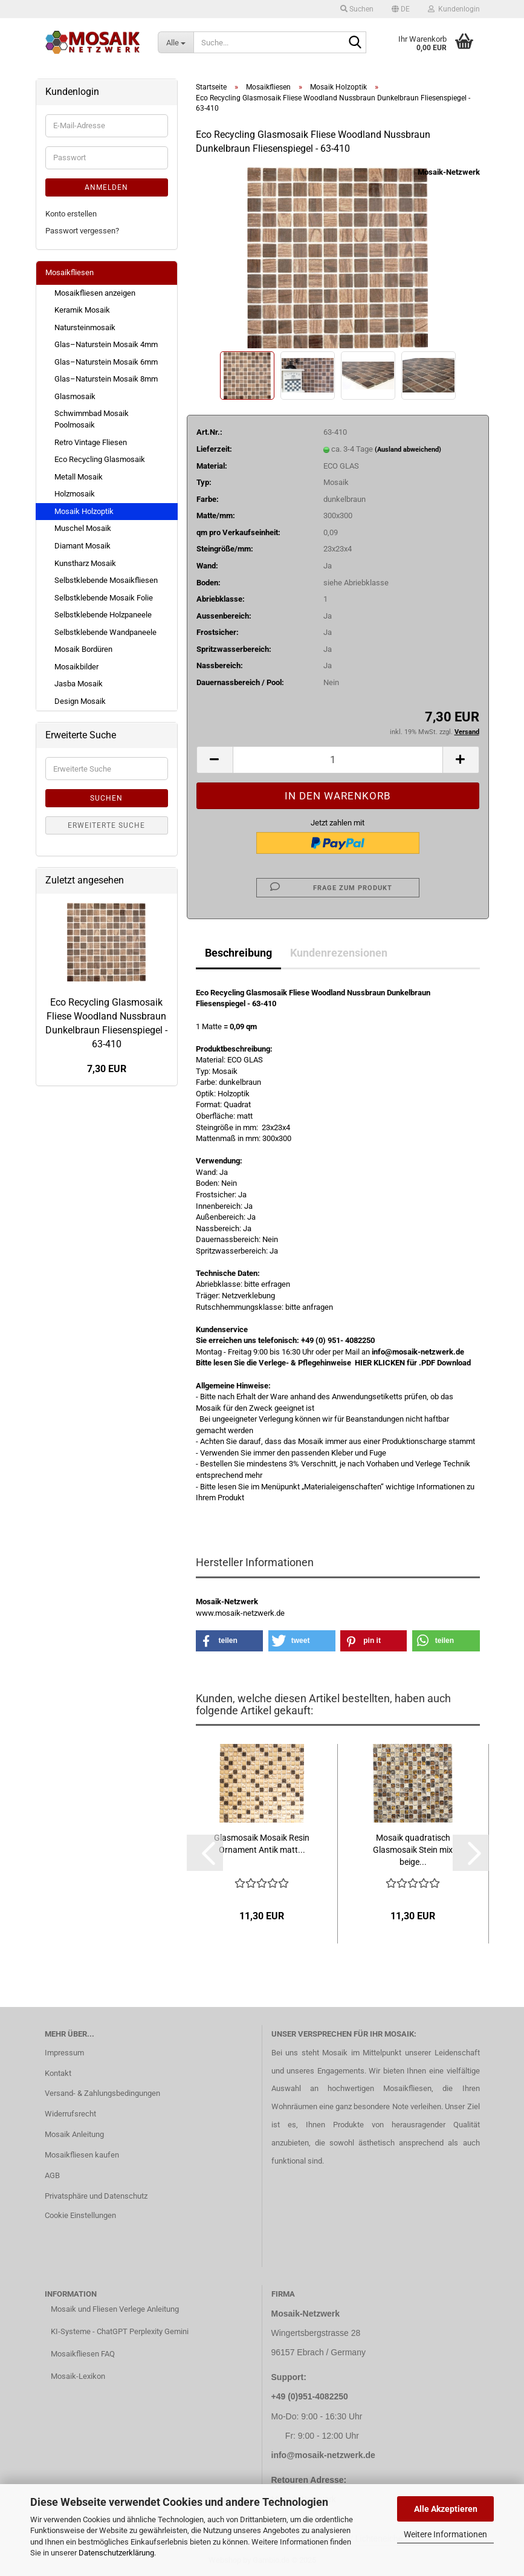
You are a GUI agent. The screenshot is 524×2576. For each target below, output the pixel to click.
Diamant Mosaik (82, 545)
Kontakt (58, 2073)
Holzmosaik (74, 493)
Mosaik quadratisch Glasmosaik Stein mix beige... (413, 1850)
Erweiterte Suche (106, 825)
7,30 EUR (106, 1069)
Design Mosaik (80, 701)
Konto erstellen (71, 213)
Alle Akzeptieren (445, 2509)
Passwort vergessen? (82, 230)
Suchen (106, 798)
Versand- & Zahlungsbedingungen (102, 2093)
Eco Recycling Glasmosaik (99, 459)
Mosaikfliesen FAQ (83, 2353)
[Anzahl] (338, 759)
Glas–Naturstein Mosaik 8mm (106, 378)
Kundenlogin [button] (454, 9)
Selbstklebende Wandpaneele (105, 632)
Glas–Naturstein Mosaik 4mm (106, 344)
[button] (401, 9)
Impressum (64, 2052)
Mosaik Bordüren (83, 649)
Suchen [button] (357, 9)
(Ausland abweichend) (408, 450)
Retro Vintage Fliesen (90, 442)
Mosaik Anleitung (74, 2134)
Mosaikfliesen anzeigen (94, 293)
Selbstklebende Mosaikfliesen (106, 580)
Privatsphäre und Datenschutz (96, 2195)
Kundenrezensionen (338, 952)
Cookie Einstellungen (80, 2215)
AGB (52, 2175)
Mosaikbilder (76, 666)
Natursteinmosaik (84, 327)
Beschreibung (238, 952)
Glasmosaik (74, 396)
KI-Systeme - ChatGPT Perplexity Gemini (120, 2331)
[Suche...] (175, 42)
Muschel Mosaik (82, 528)
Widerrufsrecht (70, 2113)
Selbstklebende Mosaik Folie (103, 597)
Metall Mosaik (78, 476)
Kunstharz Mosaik (85, 563)
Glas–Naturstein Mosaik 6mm (106, 361)
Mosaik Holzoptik (84, 511)
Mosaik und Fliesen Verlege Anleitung (115, 2309)
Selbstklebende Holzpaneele (103, 614)
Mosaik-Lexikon (78, 2376)
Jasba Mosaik (78, 683)
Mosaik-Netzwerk (449, 172)
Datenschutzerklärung (116, 2552)
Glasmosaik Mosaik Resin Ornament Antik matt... (261, 1844)
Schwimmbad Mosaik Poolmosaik (91, 419)
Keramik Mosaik (82, 309)
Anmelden (106, 187)
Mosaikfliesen (69, 272)
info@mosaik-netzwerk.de (323, 2455)
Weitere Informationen (445, 2534)
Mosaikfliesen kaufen (82, 2154)
